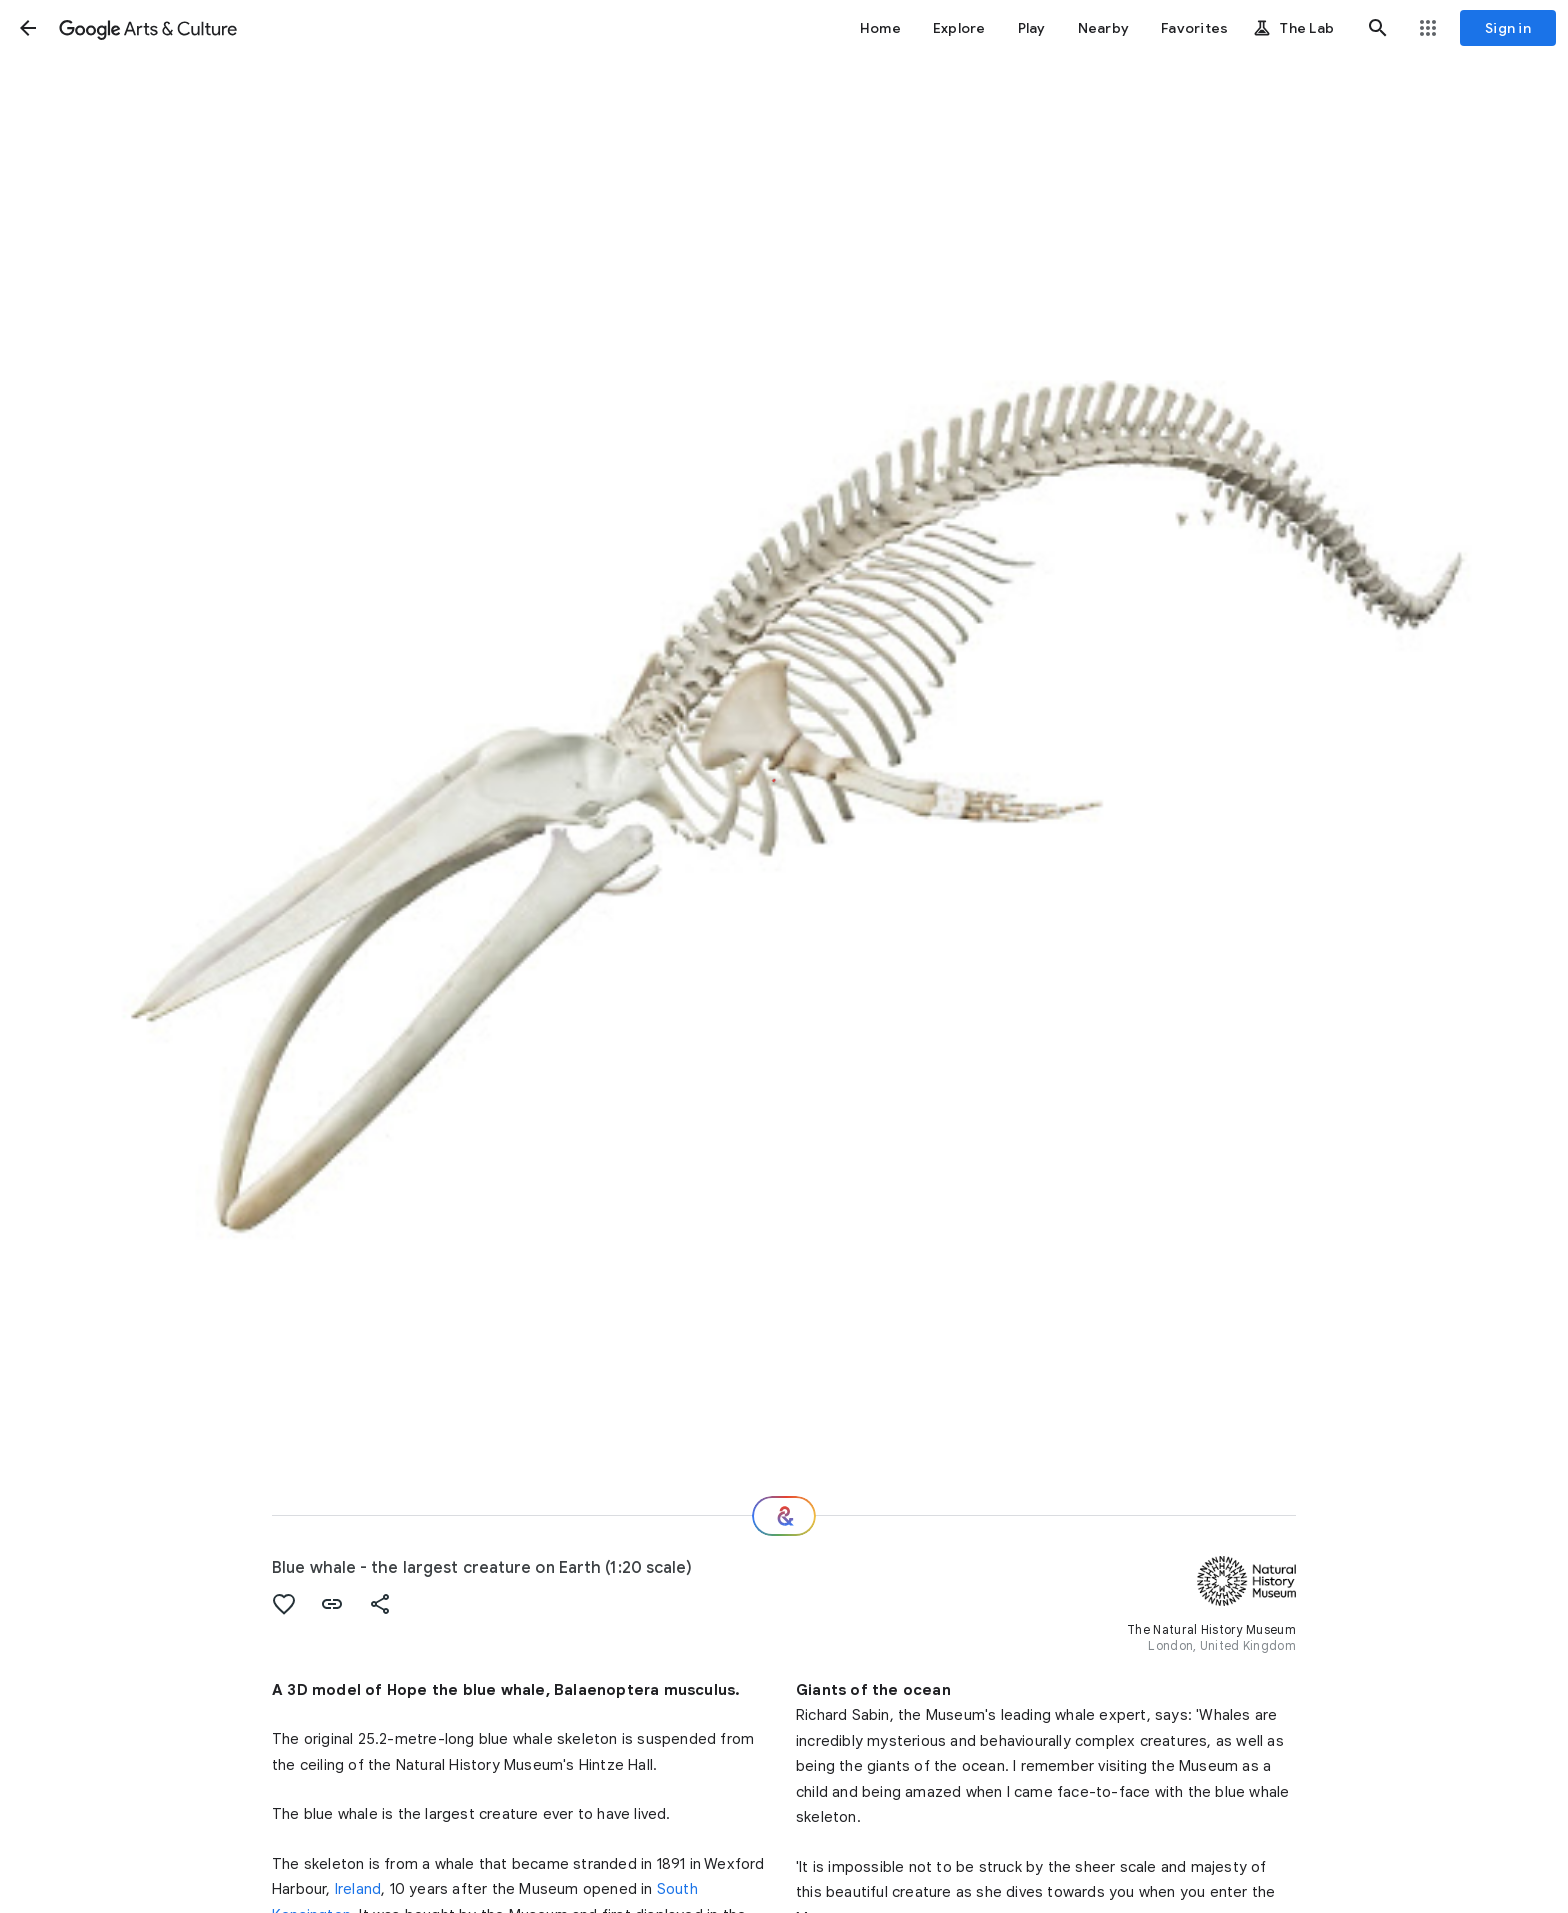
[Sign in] (1508, 28)
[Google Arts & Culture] (148, 28)
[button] (28, 28)
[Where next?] (784, 1516)
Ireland (358, 1889)
